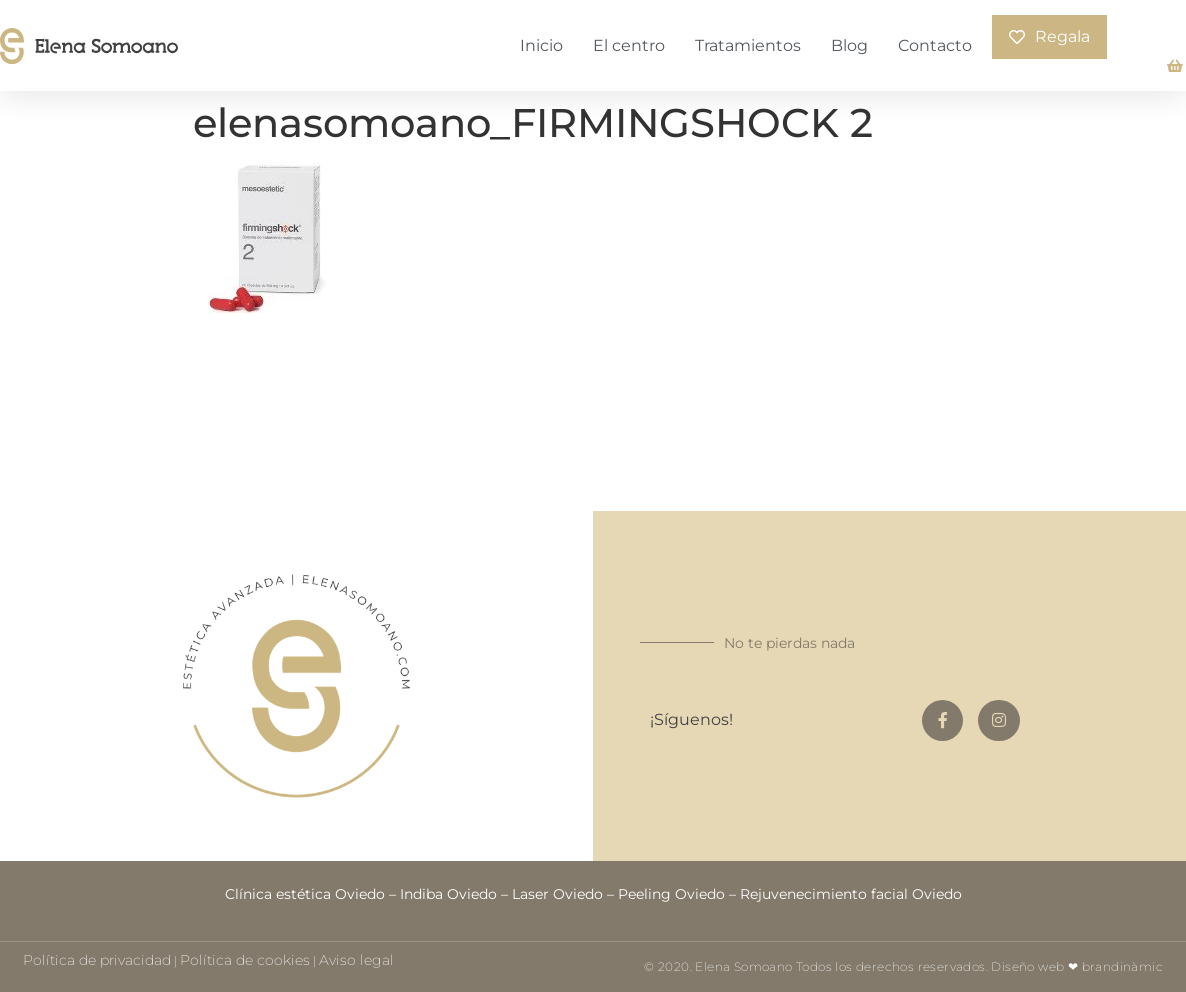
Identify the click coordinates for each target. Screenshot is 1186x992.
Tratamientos (748, 45)
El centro (629, 45)
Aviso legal (356, 960)
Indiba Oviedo (448, 894)
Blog (849, 45)
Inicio (541, 45)
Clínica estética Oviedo (305, 894)
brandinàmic (1122, 966)
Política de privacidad (97, 960)
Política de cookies (245, 960)
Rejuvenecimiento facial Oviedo (851, 894)
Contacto (935, 45)
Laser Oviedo (557, 894)
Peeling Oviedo (671, 894)
